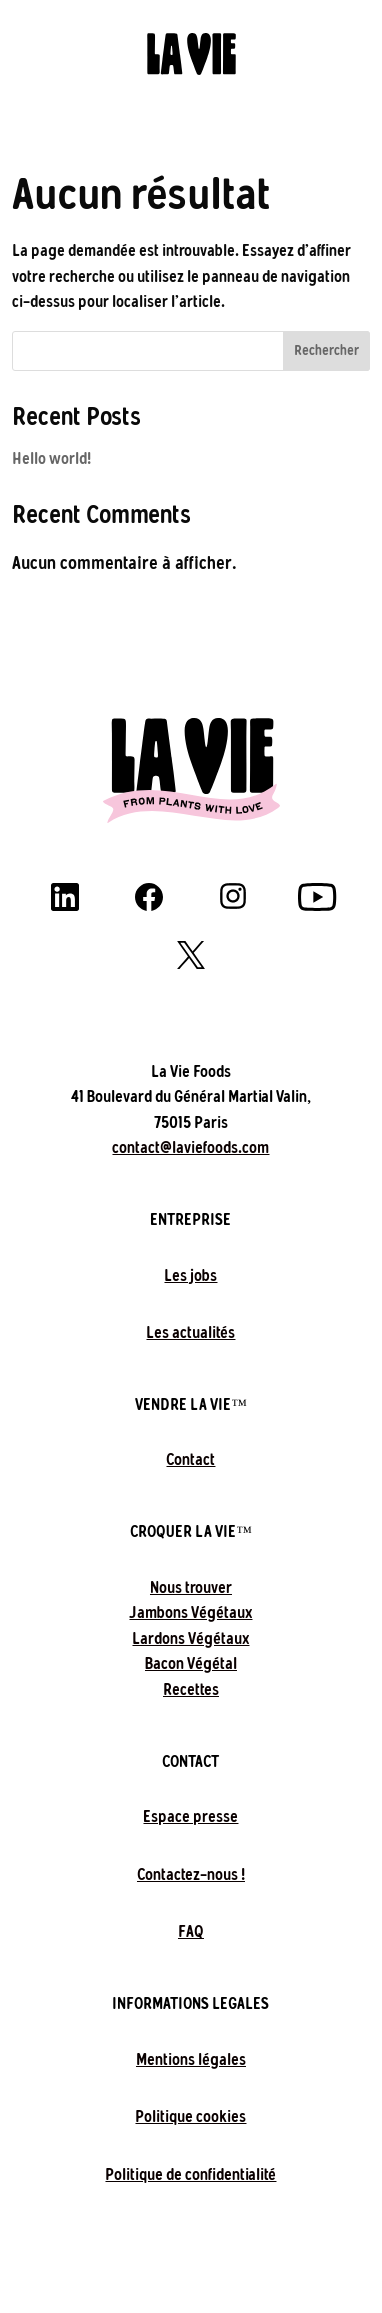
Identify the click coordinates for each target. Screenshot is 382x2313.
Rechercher (326, 350)
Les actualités (190, 1332)
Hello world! (51, 458)
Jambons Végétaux (190, 1612)
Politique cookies (190, 2116)
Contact (190, 1459)
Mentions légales (191, 2059)
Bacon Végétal (191, 1663)
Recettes (191, 1689)
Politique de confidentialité (190, 2174)
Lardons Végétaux (190, 1638)
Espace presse (190, 1816)
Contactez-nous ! (191, 1874)
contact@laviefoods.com (190, 1147)
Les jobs (190, 1275)
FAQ (191, 1931)
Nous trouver (191, 1587)
